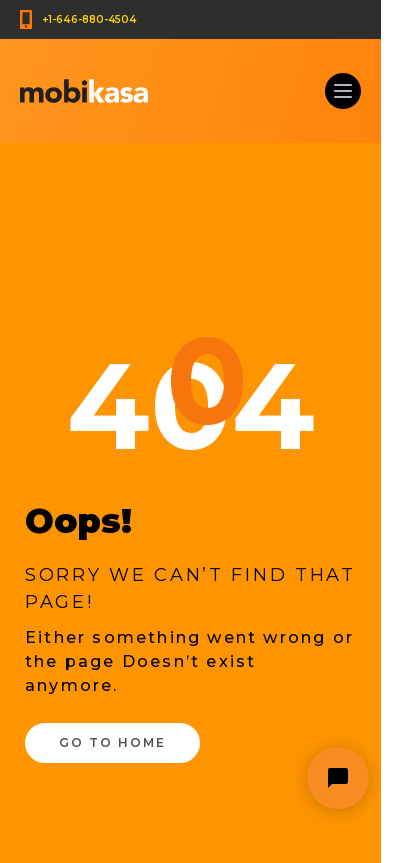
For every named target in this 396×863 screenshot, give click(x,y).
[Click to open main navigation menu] (343, 91)
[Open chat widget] (338, 778)
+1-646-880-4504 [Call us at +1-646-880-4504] (89, 19)
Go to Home (112, 742)
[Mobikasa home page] (84, 91)
